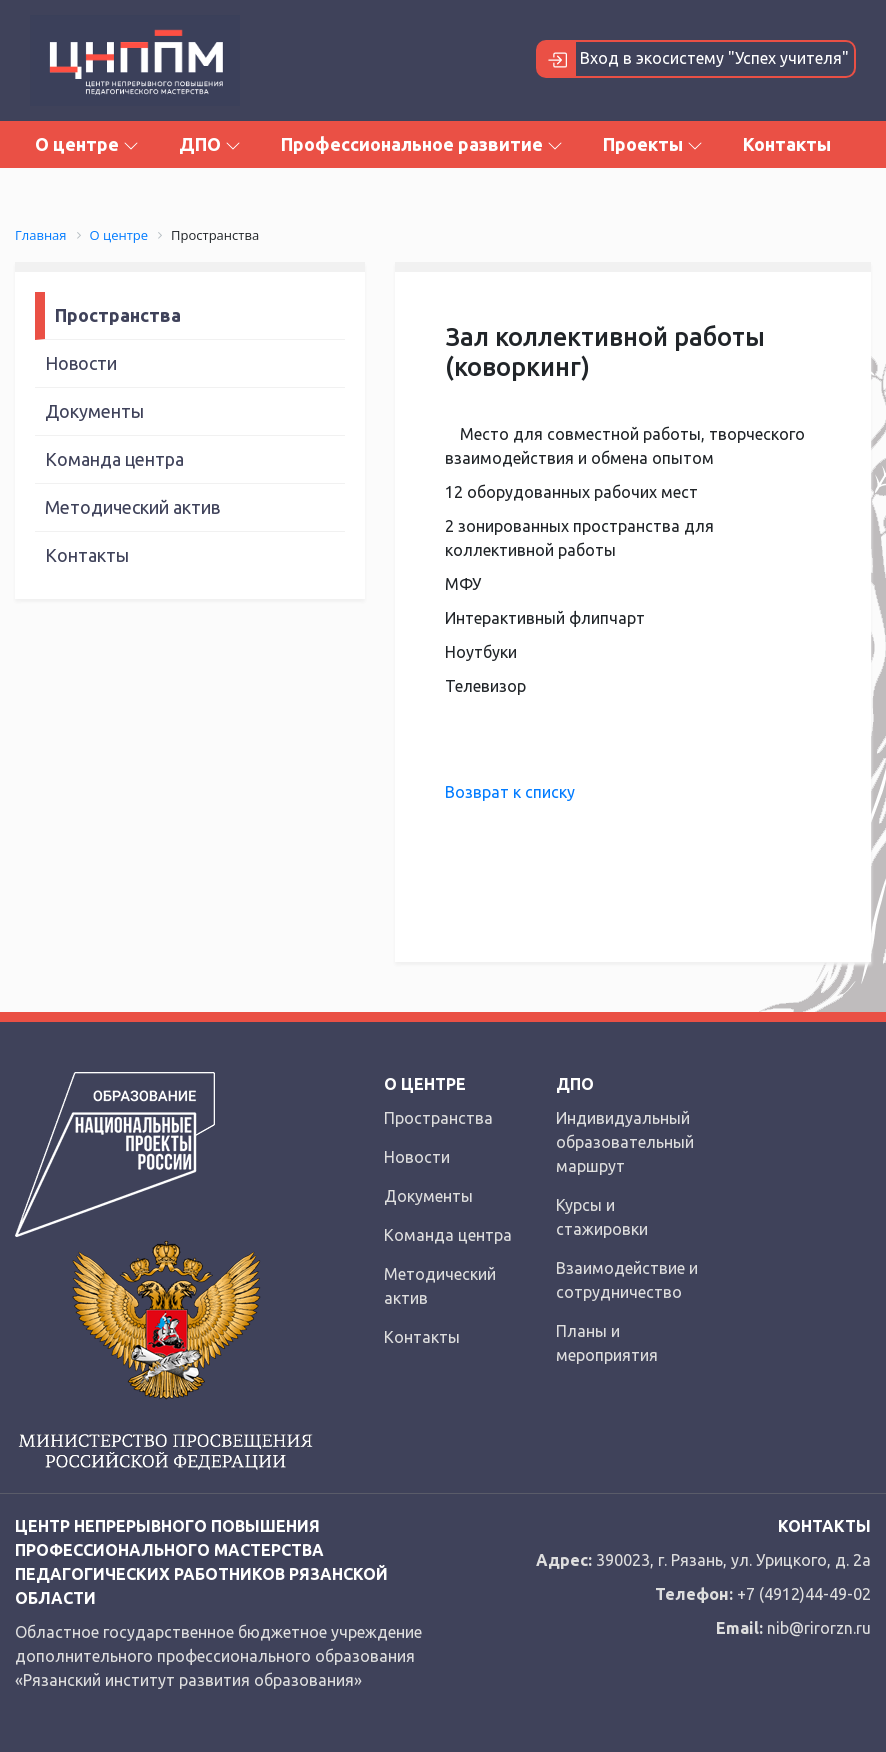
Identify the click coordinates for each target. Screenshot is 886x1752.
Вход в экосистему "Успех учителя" (693, 59)
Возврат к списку (510, 792)
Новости (81, 363)
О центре (87, 144)
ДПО (210, 144)
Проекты (653, 144)
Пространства (118, 315)
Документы (94, 411)
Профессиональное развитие (422, 144)
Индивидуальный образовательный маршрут (625, 1142)
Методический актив (132, 507)
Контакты (787, 144)
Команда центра (114, 459)
